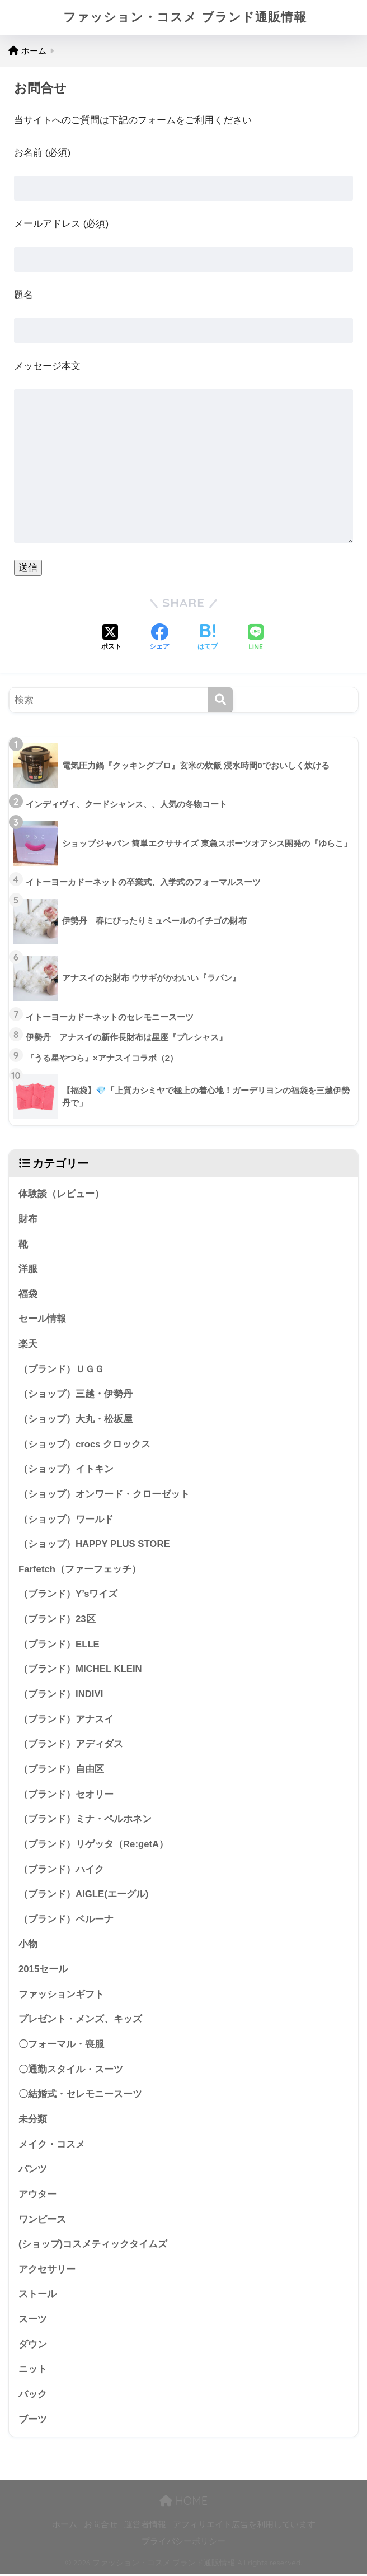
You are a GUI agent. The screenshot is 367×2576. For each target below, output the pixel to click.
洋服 (27, 1269)
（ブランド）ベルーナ (66, 1920)
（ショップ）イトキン (66, 1469)
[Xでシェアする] (111, 638)
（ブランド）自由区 (61, 1770)
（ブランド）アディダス (70, 1745)
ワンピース (42, 2220)
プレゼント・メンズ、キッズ (80, 2020)
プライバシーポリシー (183, 2542)
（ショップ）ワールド (66, 1520)
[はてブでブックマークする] (207, 638)
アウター (37, 2196)
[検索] (220, 699)
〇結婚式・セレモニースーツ (80, 2095)
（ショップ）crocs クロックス (84, 1444)
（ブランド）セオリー (66, 1795)
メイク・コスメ (51, 2145)
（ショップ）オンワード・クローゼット (104, 1494)
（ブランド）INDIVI (60, 1694)
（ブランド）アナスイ (66, 1720)
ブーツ (32, 2421)
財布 (27, 1219)
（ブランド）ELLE (59, 1644)
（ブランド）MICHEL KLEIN (80, 1670)
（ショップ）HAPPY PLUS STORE (94, 1544)
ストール (37, 2295)
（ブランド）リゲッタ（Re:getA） (93, 1845)
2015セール (43, 1970)
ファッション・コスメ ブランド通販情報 (184, 17)
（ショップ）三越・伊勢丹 (75, 1394)
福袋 (27, 1294)
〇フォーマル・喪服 (61, 2045)
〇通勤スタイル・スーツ (70, 2070)
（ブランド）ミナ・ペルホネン (85, 1820)
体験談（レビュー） (61, 1194)
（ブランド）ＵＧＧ (61, 1369)
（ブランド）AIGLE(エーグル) (83, 1895)
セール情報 (42, 1319)
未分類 (32, 2120)
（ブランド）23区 (57, 1619)
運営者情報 (145, 2526)
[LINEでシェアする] (256, 638)
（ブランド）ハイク (61, 1870)
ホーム (64, 2526)
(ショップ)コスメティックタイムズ (92, 2245)
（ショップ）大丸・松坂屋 (75, 1419)
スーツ (32, 2321)
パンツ (32, 2170)
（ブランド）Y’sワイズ (68, 1595)
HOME (183, 2503)
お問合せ (100, 2526)
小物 (27, 1945)
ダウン (32, 2346)
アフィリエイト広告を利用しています (244, 2526)
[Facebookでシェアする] (159, 638)
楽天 (27, 1344)
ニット (32, 2370)
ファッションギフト (61, 1995)
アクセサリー (47, 2271)
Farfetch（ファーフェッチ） (79, 1569)
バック (32, 2396)
